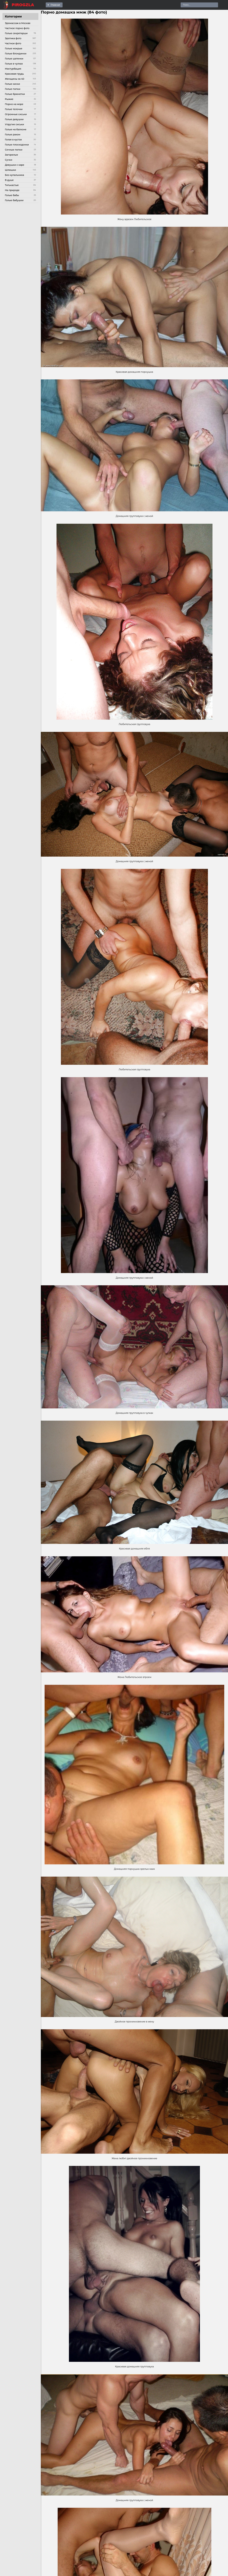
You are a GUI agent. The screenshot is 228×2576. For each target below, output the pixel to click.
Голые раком (12, 134)
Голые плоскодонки (17, 144)
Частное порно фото (17, 28)
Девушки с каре (14, 164)
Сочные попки (13, 149)
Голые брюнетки (15, 94)
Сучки (8, 159)
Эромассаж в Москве (17, 23)
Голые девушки (14, 119)
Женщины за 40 (14, 78)
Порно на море (14, 104)
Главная (55, 4)
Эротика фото (13, 38)
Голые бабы (12, 195)
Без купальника (14, 175)
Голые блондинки (15, 53)
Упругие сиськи (14, 124)
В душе (9, 180)
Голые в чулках (14, 63)
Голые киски (12, 83)
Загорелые (11, 154)
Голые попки (12, 89)
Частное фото (13, 43)
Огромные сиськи (16, 114)
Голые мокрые (13, 48)
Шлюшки (10, 169)
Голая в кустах (13, 139)
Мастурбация (13, 68)
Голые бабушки (14, 200)
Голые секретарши (16, 33)
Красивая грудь (14, 73)
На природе (12, 190)
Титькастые (12, 185)
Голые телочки (14, 109)
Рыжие (9, 99)
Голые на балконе (15, 129)
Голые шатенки (14, 58)
